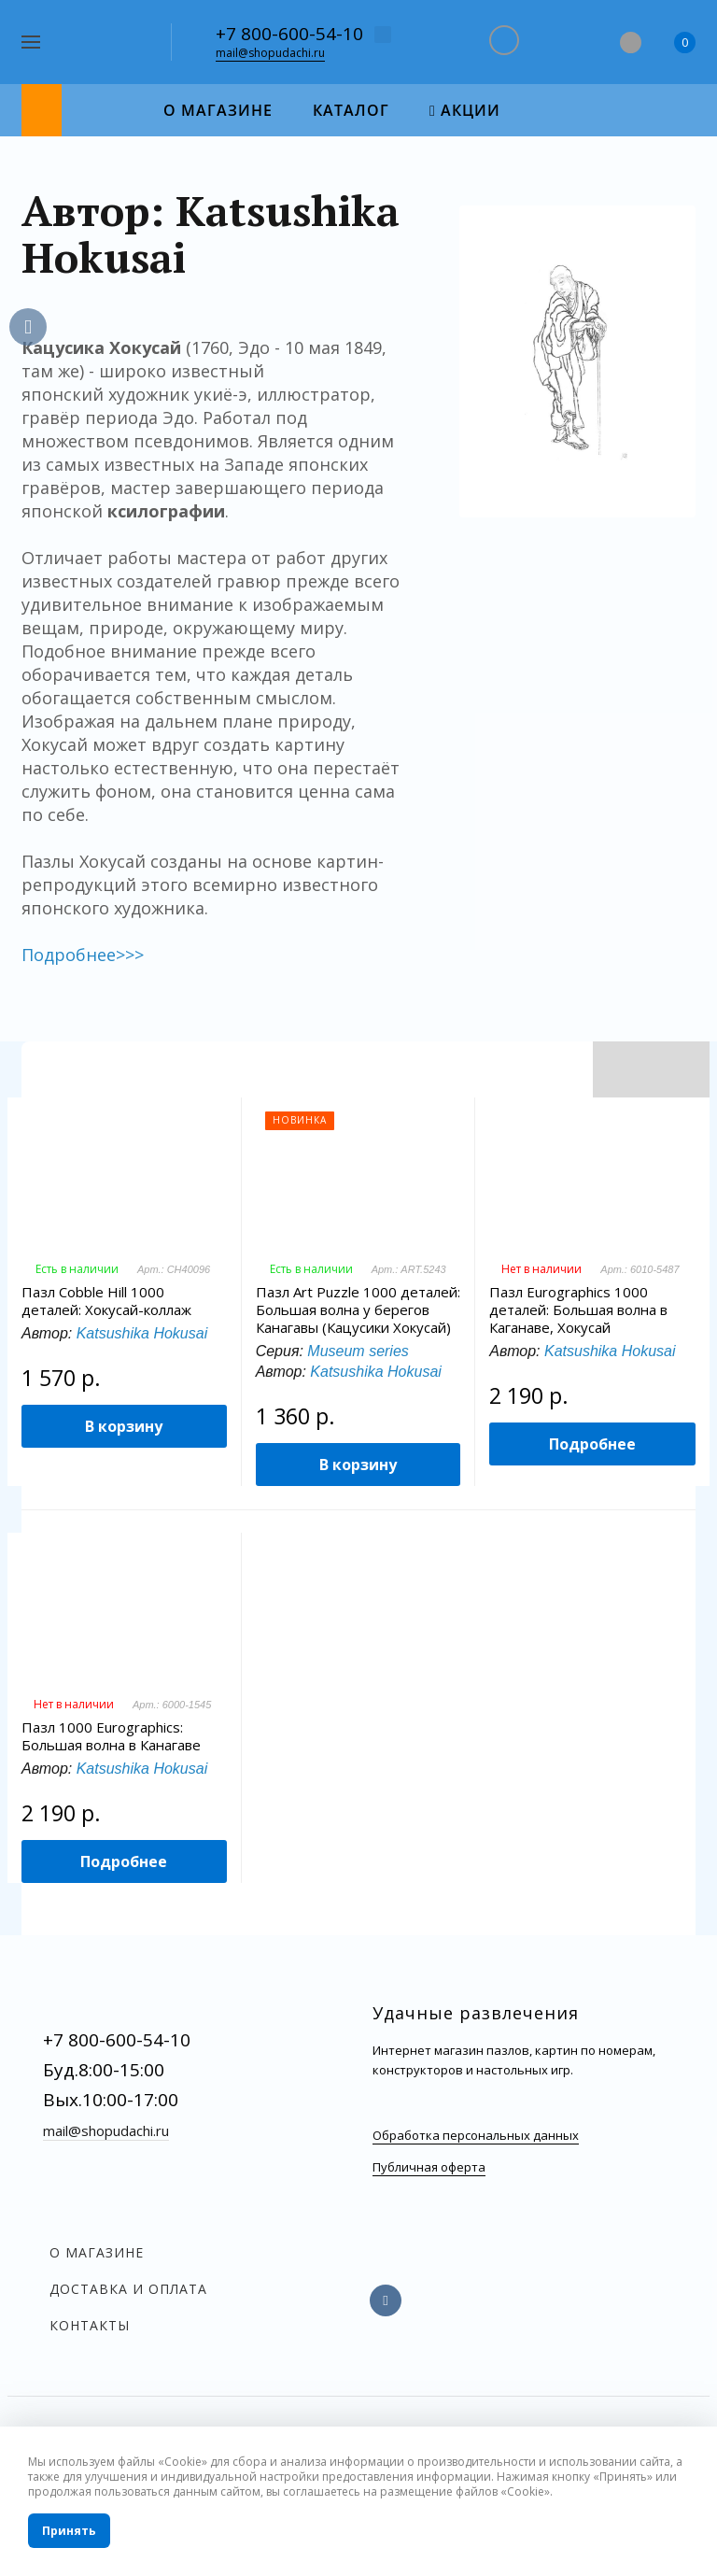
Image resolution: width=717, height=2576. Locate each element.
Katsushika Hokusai (142, 1333)
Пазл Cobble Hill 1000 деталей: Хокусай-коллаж (106, 1301)
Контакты (89, 2325)
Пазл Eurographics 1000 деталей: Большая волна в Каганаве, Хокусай (578, 1310)
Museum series (357, 1351)
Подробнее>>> (82, 954)
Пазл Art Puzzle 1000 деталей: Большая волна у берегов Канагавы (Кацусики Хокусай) (358, 1310)
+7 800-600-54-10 (289, 33)
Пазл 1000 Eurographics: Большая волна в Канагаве (111, 1736)
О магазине (96, 2252)
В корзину (123, 1426)
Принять (69, 2531)
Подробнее (592, 1444)
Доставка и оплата (128, 2289)
